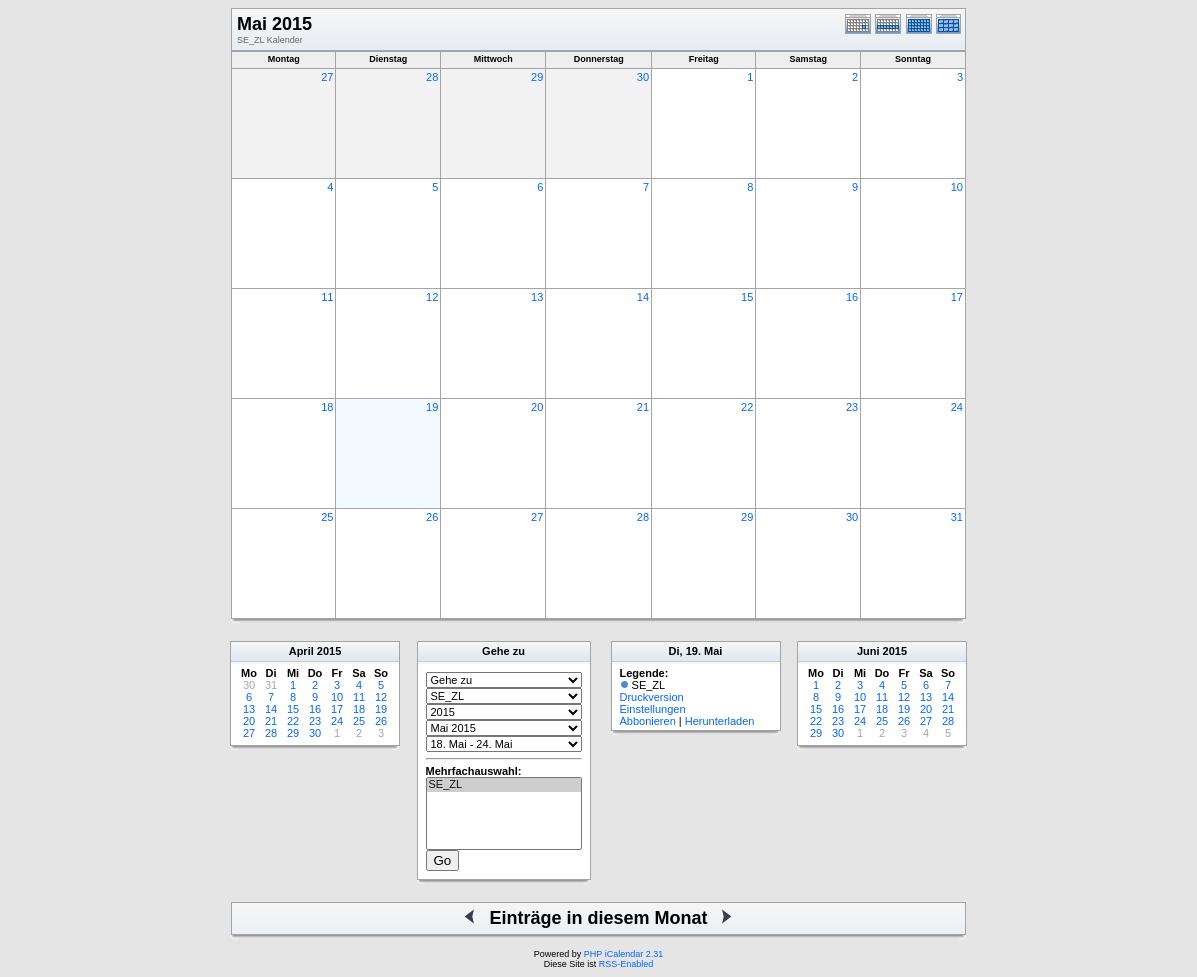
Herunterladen (720, 721)
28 (432, 77)
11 (327, 297)
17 (957, 297)
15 (747, 297)
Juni (868, 651)
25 (327, 517)
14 (643, 297)
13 (537, 297)
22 (747, 407)
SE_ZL (504, 785)
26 (432, 517)
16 (852, 297)
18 (327, 407)
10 (957, 187)
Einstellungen (653, 709)
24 (957, 407)
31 (957, 517)
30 (643, 77)
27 (327, 77)
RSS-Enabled (626, 964)
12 (432, 297)
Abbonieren (648, 721)
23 (852, 407)
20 (537, 407)
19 (432, 407)
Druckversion (652, 697)
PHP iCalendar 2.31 (623, 954)
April (301, 651)
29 (537, 77)
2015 (329, 651)
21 (643, 407)
